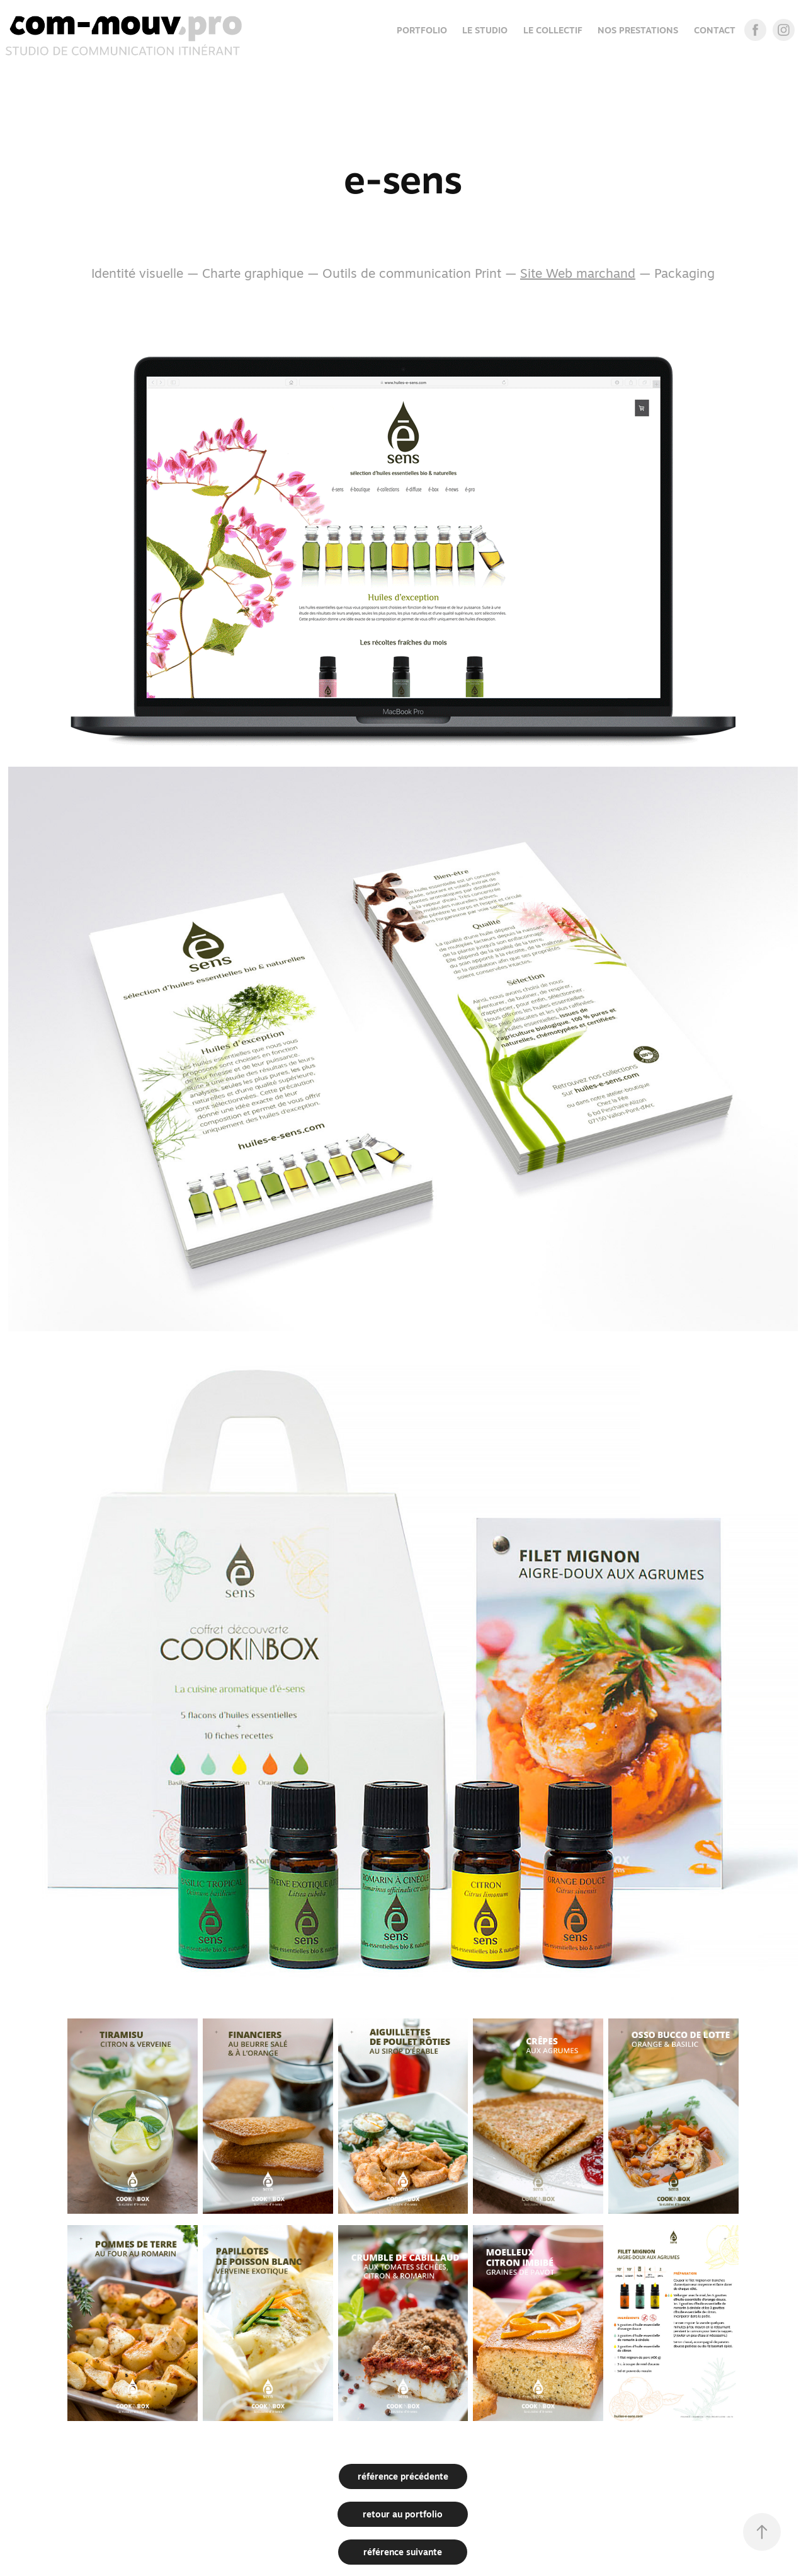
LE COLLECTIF (552, 30)
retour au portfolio (403, 2514)
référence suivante (402, 2552)
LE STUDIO (485, 30)
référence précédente (403, 2476)
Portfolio (422, 30)
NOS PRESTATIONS (638, 30)
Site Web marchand (577, 273)
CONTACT (714, 30)
